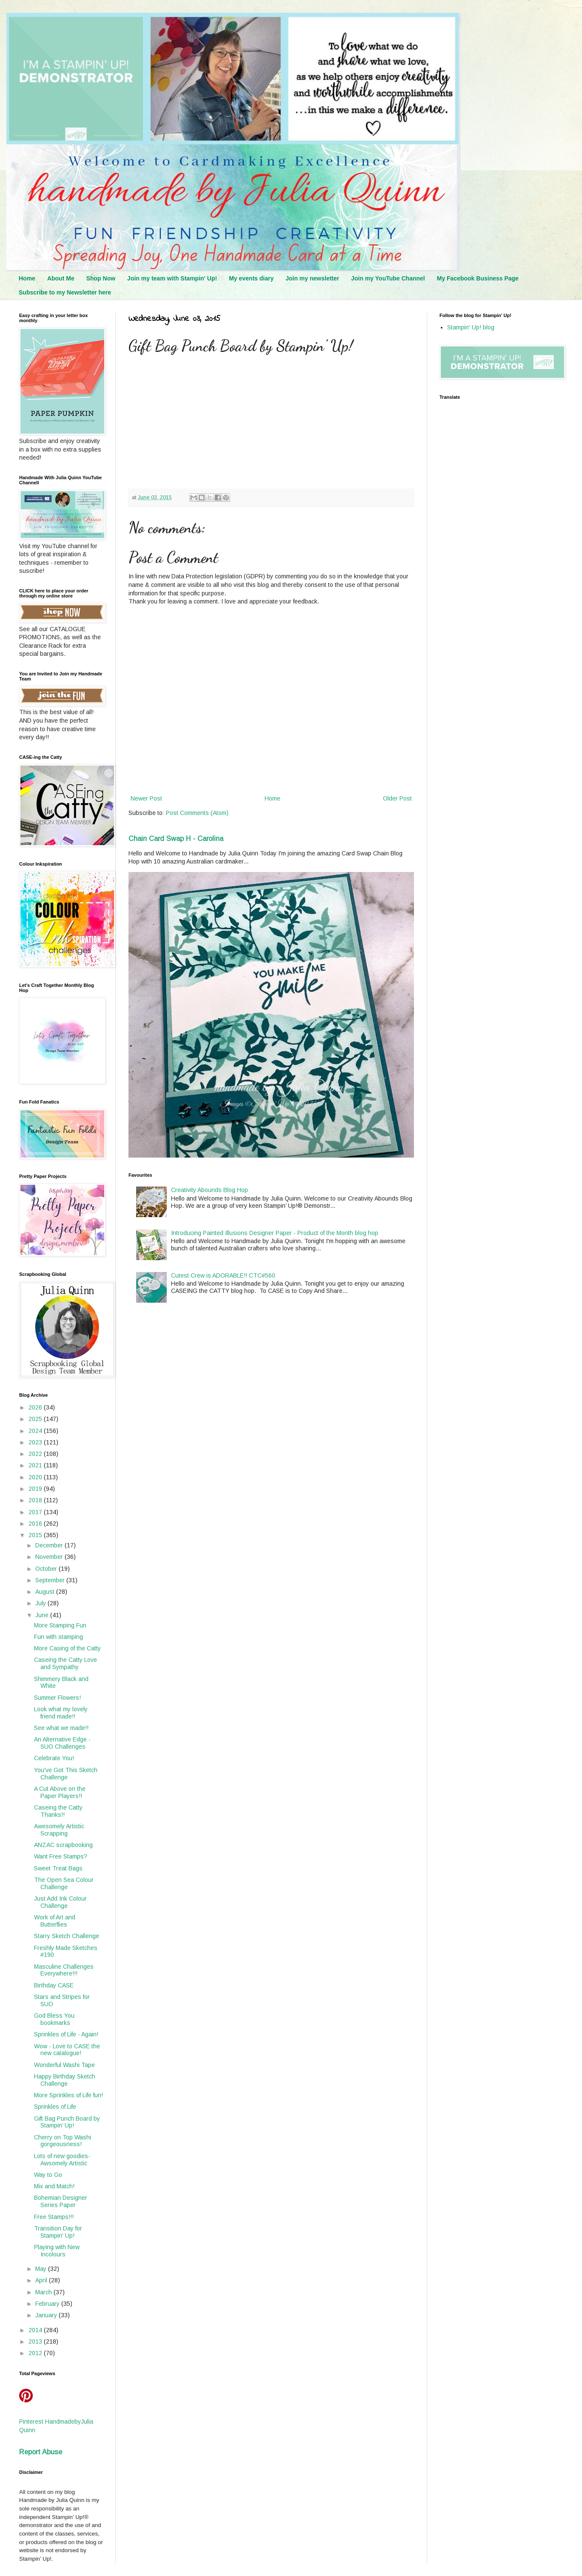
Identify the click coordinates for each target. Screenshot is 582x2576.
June (42, 1615)
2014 (36, 2330)
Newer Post (146, 798)
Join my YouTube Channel (388, 278)
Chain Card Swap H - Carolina (175, 838)
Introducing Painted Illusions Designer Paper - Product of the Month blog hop (274, 1232)
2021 (36, 1465)
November (50, 1556)
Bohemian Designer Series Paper (60, 2201)
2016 (36, 1523)
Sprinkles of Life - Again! (66, 2034)
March (44, 2292)
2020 (36, 1477)
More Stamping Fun (60, 1625)
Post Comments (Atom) (197, 812)
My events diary (251, 278)
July (41, 1603)
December (50, 1545)
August (45, 1591)
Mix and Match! (54, 2186)
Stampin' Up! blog (470, 327)
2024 (36, 1430)
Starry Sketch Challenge (66, 1936)
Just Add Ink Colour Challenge (60, 1902)
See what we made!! (61, 1727)
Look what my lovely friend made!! (61, 1713)
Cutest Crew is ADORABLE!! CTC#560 (223, 1275)
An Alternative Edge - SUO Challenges (62, 1743)
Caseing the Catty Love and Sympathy (65, 1663)
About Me (60, 278)
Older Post (397, 798)
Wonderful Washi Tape (64, 2064)
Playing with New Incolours (57, 2251)
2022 (36, 1453)
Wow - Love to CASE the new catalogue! (67, 2050)
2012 (36, 2353)
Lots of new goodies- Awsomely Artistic (62, 2160)
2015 (36, 1535)
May (41, 2268)
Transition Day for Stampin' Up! (58, 2232)
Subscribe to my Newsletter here (65, 292)
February (48, 2303)
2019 (36, 1488)
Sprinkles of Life (55, 2106)
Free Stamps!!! (54, 2216)
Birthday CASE (54, 1985)
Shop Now (100, 278)
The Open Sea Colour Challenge (64, 1883)
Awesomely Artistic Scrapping (59, 1830)
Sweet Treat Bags (58, 1868)
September (50, 1580)
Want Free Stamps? (60, 1856)
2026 (36, 1407)
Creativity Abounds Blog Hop (209, 1190)
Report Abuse (40, 2452)
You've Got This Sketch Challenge (65, 1774)
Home (27, 278)
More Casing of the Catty (67, 1648)
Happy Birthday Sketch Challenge (64, 2080)
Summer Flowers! (57, 1697)
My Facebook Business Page (478, 278)
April (42, 2280)
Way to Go (48, 2174)
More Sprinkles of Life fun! (68, 2095)
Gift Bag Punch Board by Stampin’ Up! (67, 2122)
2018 (36, 1500)
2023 (36, 1442)
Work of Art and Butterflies (54, 1921)
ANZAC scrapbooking (63, 1844)
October (47, 1568)
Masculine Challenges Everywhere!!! (64, 1970)
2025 (36, 1418)
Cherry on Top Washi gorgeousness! (62, 2141)
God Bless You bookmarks (54, 2019)
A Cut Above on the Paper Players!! (60, 1792)
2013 (36, 2341)
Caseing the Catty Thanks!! (58, 1811)
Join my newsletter (312, 278)
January (47, 2315)
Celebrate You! (54, 1758)
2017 (36, 1512)
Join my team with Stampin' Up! (172, 278)
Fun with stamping (58, 1636)
